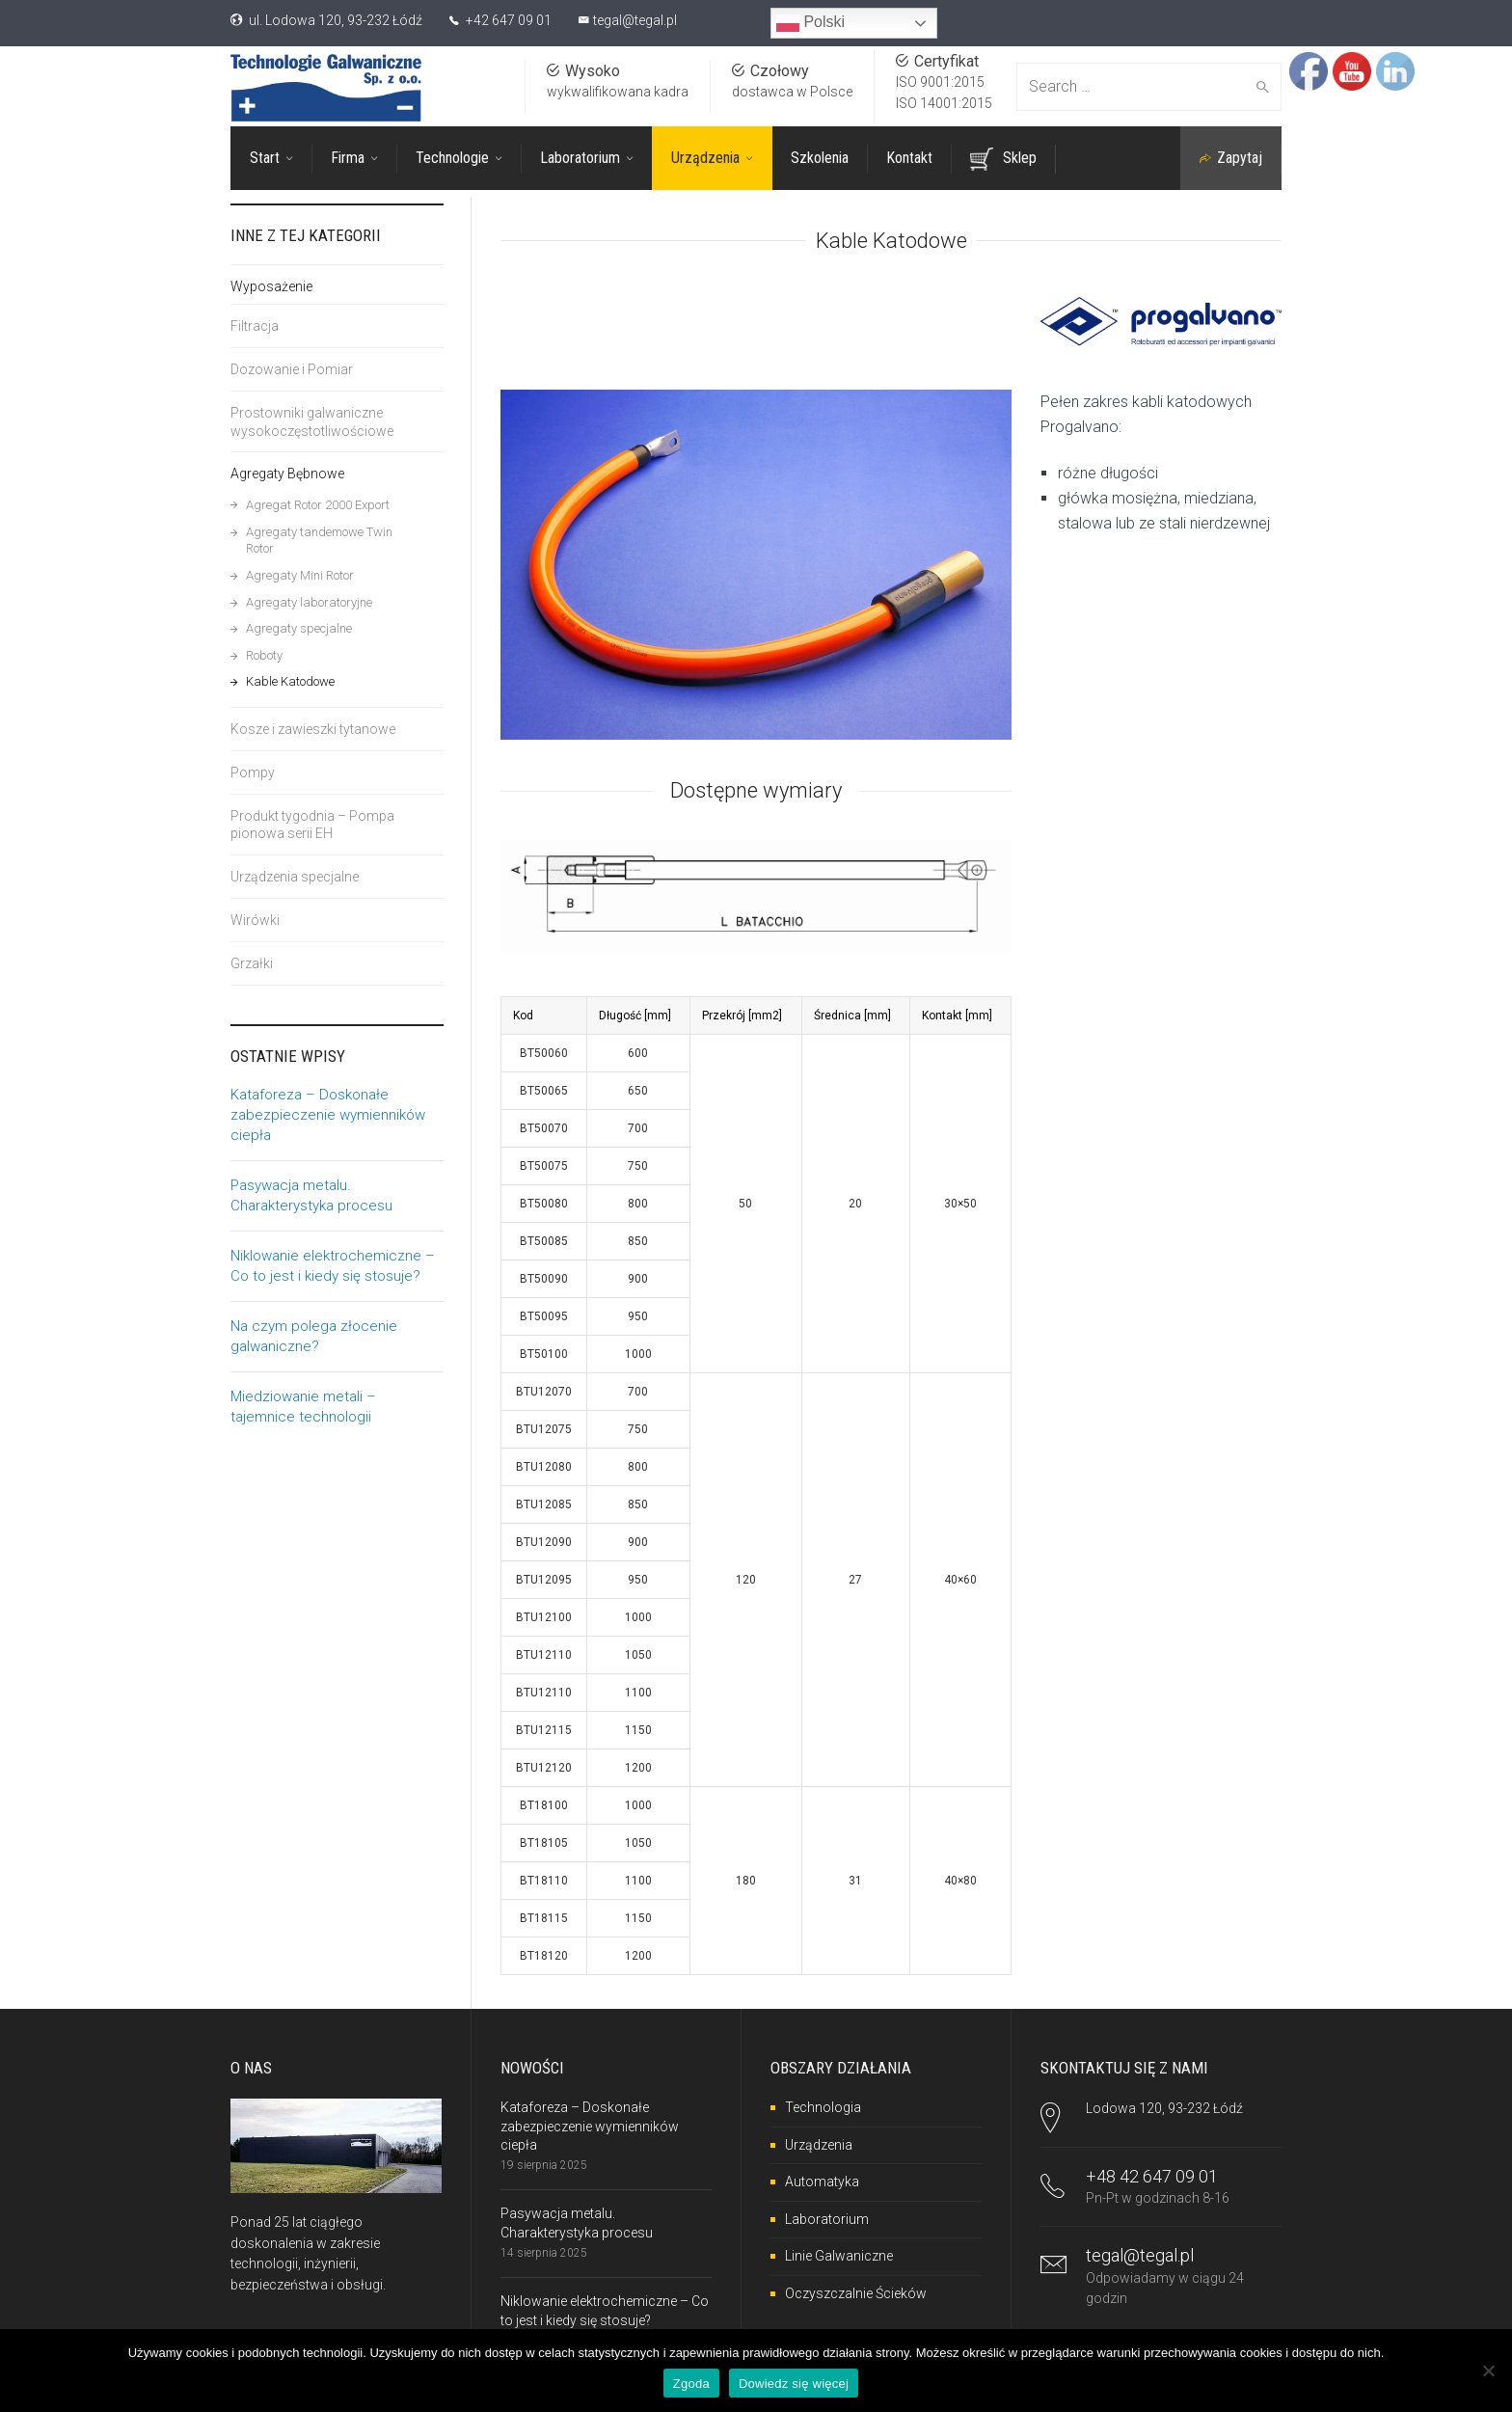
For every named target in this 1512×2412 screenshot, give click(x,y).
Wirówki (255, 920)
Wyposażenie (271, 286)
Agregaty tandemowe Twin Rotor (319, 540)
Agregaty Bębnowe (287, 473)
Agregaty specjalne (299, 628)
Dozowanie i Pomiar (291, 369)
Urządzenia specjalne (294, 876)
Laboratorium (827, 2217)
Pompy (252, 772)
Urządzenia (818, 2143)
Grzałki (251, 963)
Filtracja (254, 326)
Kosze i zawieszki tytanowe (312, 729)
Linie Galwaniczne (839, 2254)
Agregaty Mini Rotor (300, 575)
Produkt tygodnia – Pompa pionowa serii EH (312, 825)
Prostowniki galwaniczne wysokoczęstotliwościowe (311, 422)
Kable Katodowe (290, 681)
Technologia (823, 2105)
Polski (810, 23)
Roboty (264, 655)
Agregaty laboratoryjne (309, 602)
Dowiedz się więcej (794, 2383)
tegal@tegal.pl (635, 20)
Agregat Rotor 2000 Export (318, 505)
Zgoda (691, 2383)
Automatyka (822, 2179)
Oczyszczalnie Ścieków (856, 2291)
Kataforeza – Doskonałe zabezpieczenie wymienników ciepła (327, 1115)
